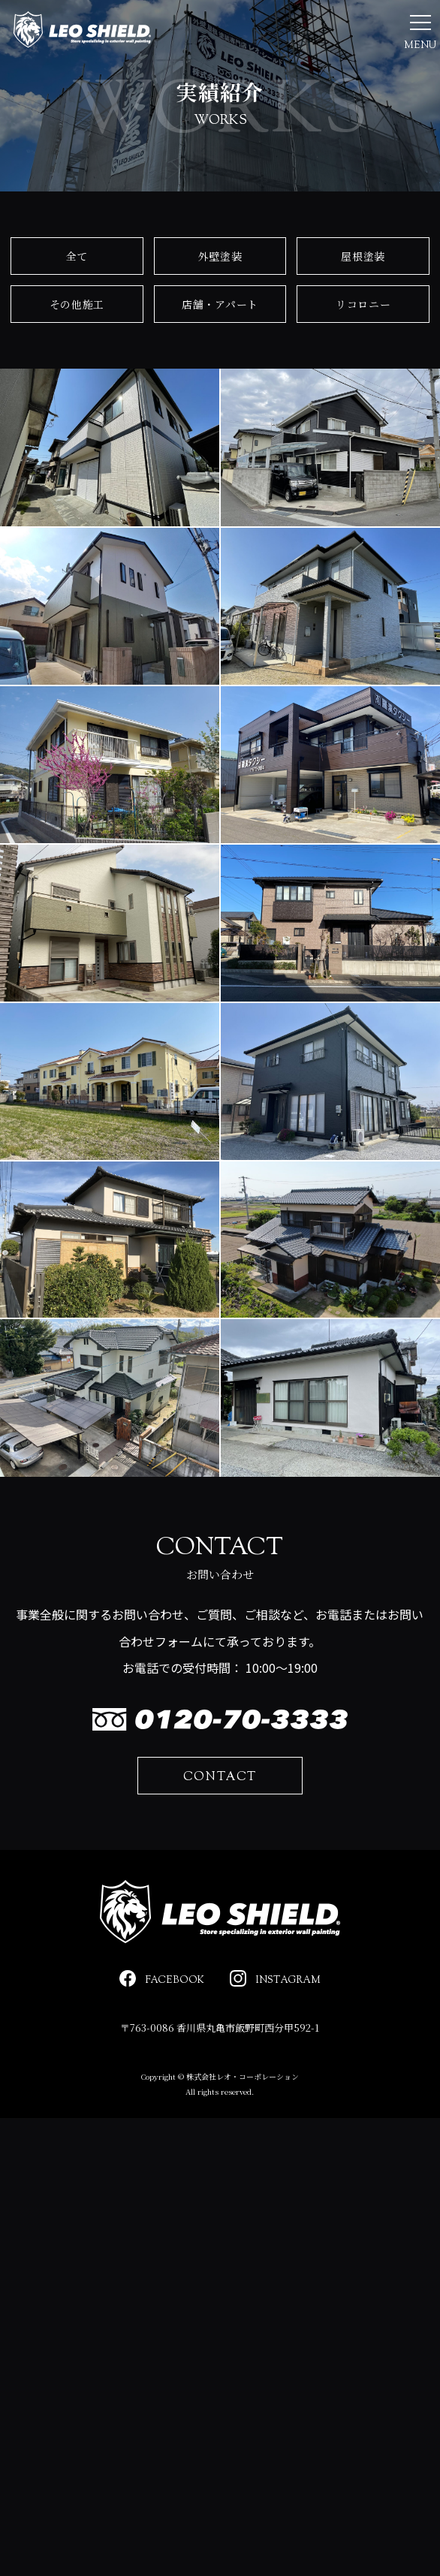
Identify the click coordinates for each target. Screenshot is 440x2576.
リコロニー (363, 352)
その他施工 (77, 352)
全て (77, 304)
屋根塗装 (363, 304)
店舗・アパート (220, 352)
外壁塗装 (220, 304)
